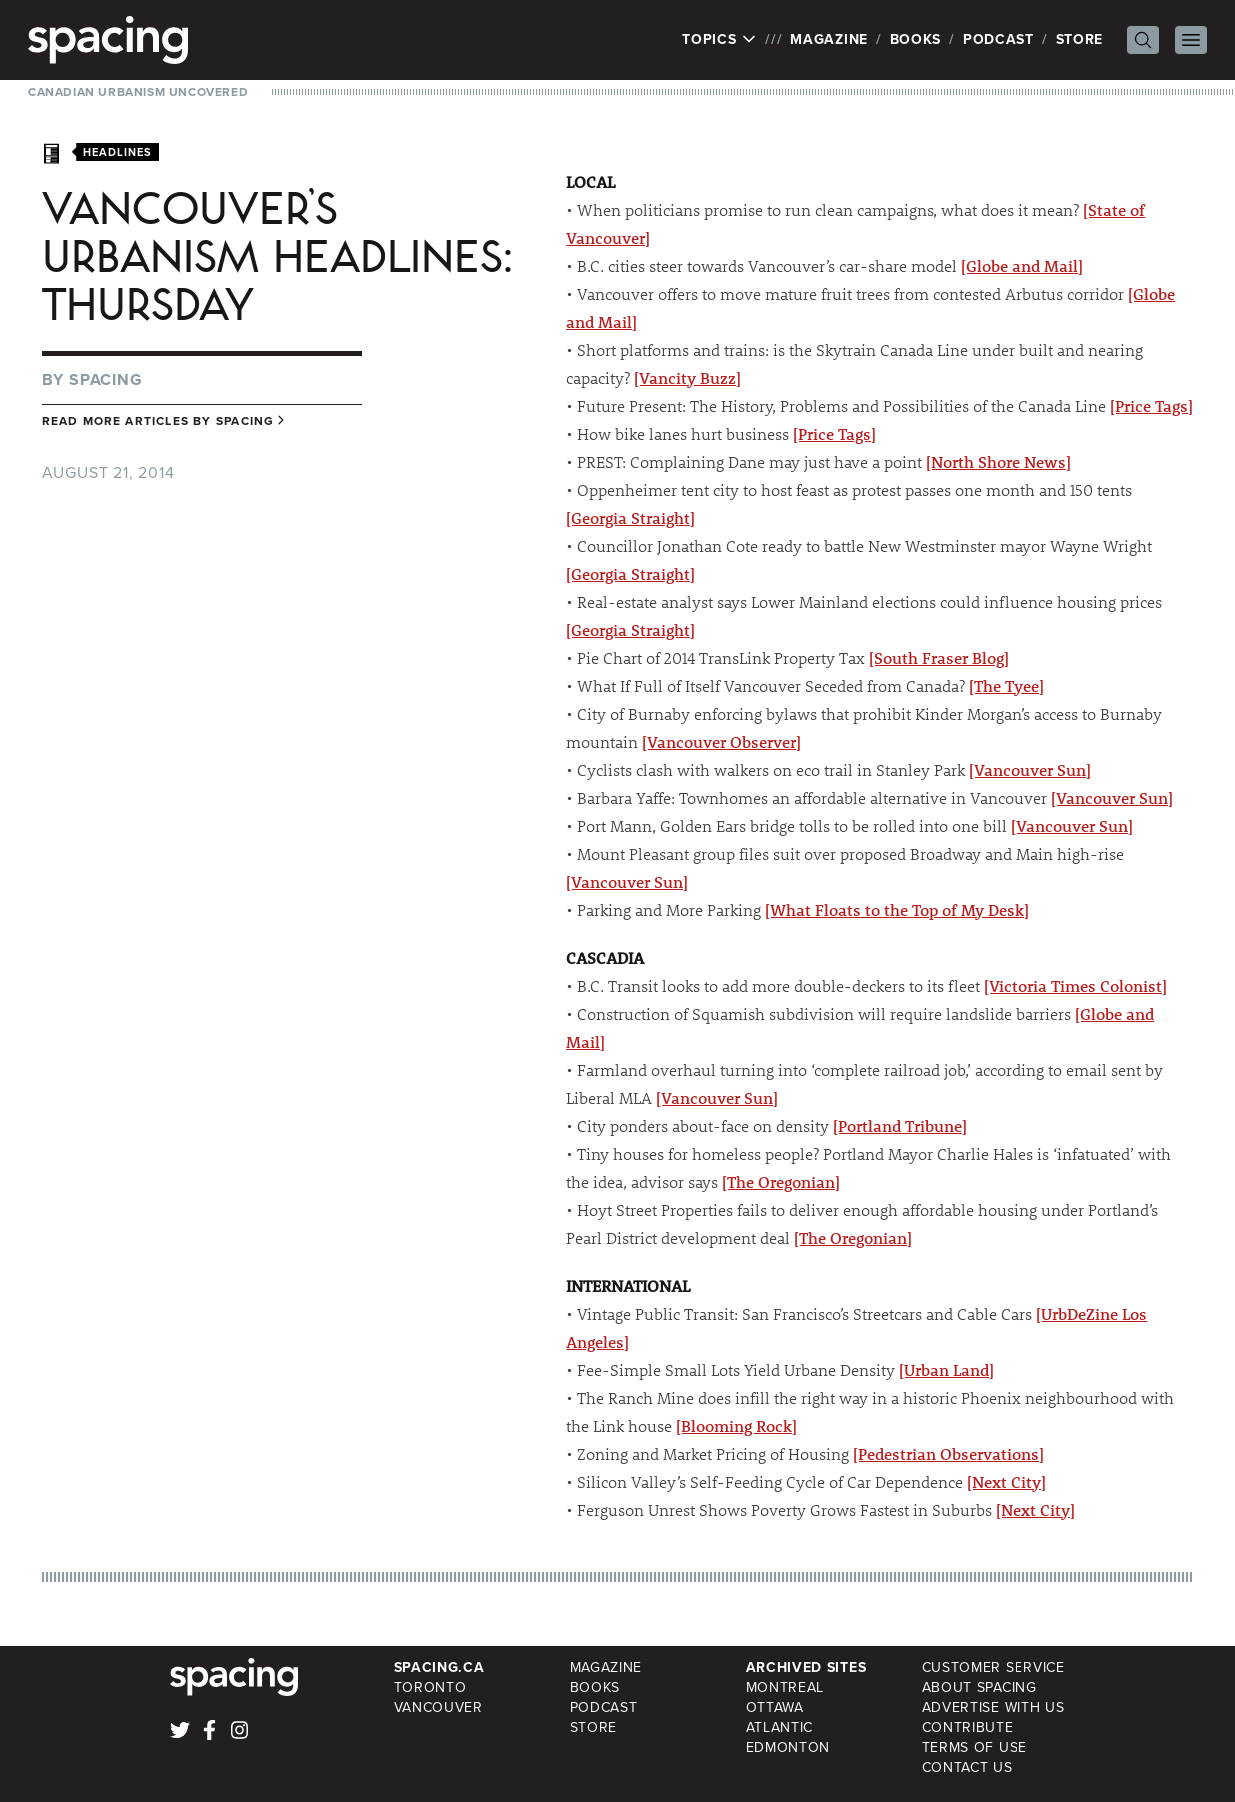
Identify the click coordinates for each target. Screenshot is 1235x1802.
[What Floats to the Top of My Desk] (897, 909)
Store (1080, 39)
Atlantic (780, 1727)
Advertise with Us (993, 1707)
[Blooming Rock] (736, 1425)
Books (916, 39)
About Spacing (979, 1687)
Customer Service (993, 1667)
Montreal (785, 1687)
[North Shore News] (998, 461)
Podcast (998, 39)
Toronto (430, 1687)
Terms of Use (974, 1747)
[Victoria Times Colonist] (1075, 985)
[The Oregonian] (781, 1181)
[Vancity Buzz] (687, 377)
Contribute (968, 1727)
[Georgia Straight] (630, 517)
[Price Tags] (1151, 405)
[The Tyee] (1006, 685)
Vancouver (438, 1707)
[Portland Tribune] (900, 1125)
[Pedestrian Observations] (948, 1453)
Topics (719, 40)
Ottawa (775, 1707)
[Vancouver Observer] (721, 741)
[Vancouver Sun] (1030, 769)
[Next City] (1006, 1481)
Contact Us (967, 1767)
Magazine (829, 39)
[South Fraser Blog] (939, 657)
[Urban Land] (946, 1369)
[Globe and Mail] (1022, 265)
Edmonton (788, 1747)
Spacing (106, 379)
